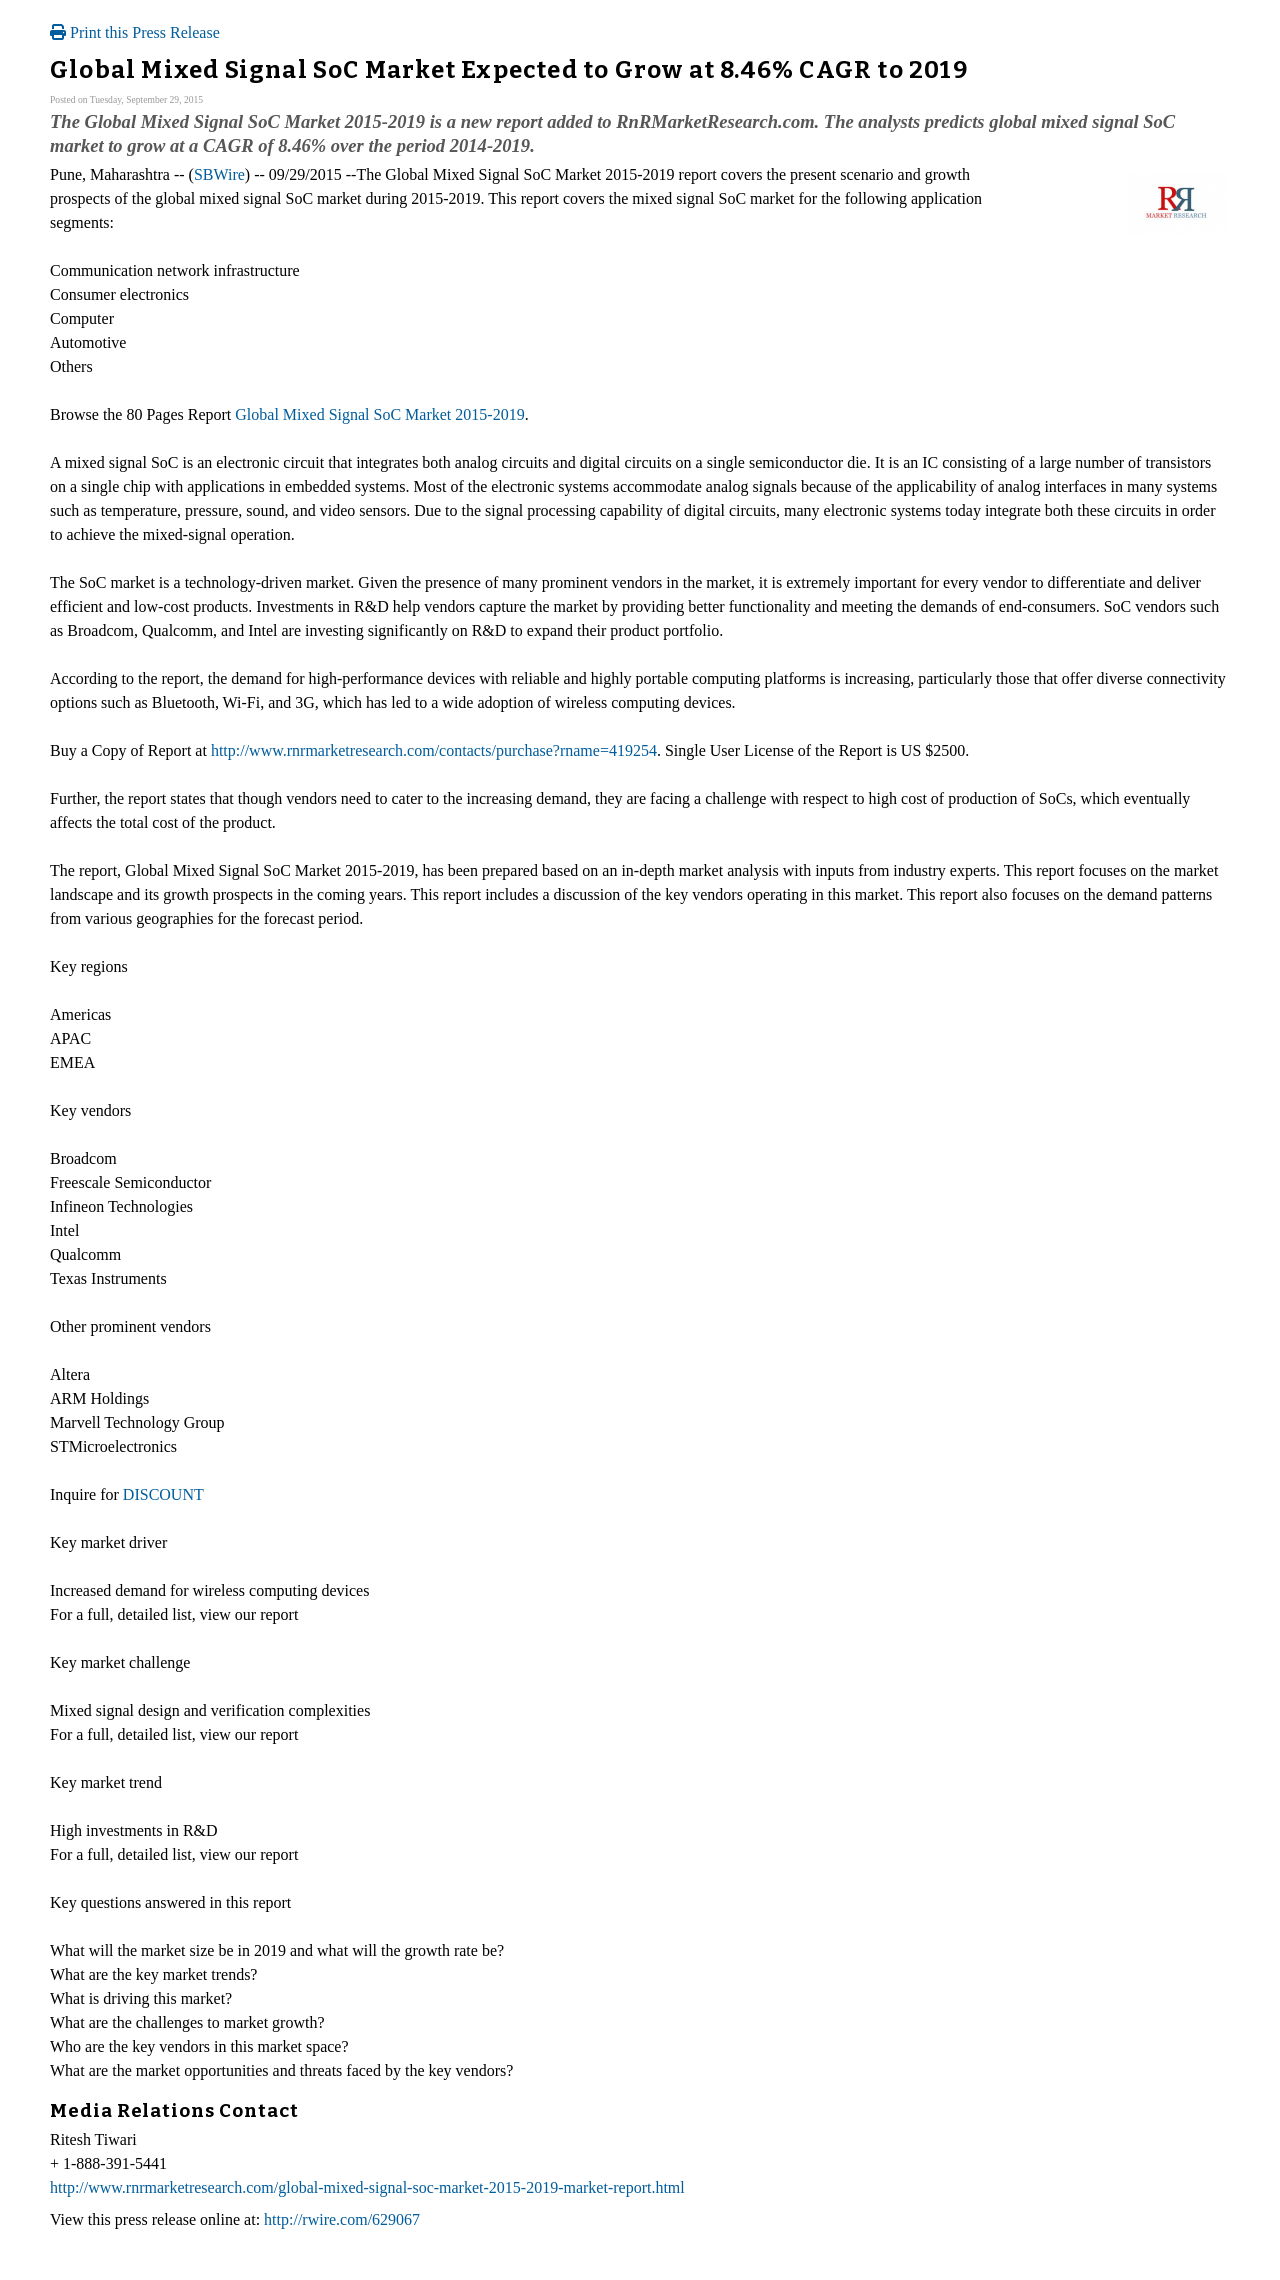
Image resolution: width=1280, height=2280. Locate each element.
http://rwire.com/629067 (342, 2219)
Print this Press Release (135, 32)
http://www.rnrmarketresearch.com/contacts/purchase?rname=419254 (434, 750)
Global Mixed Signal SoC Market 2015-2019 (379, 414)
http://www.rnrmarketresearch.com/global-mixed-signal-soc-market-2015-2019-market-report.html (367, 2187)
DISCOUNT (163, 1494)
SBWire (219, 174)
